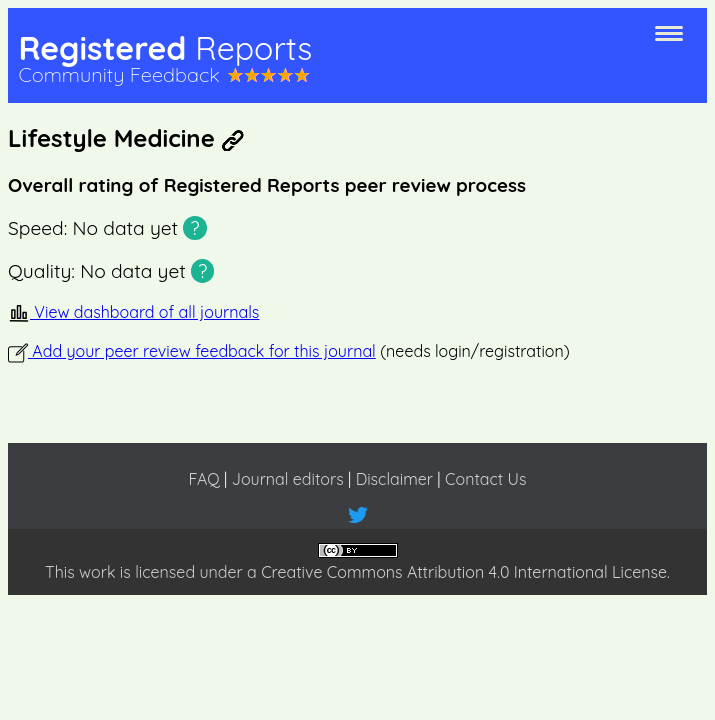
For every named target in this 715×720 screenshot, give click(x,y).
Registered (165, 48)
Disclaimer (394, 479)
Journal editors (288, 479)
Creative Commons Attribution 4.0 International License (464, 572)
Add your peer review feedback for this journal (192, 351)
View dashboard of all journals (133, 312)
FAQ (203, 479)
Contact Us (485, 479)
